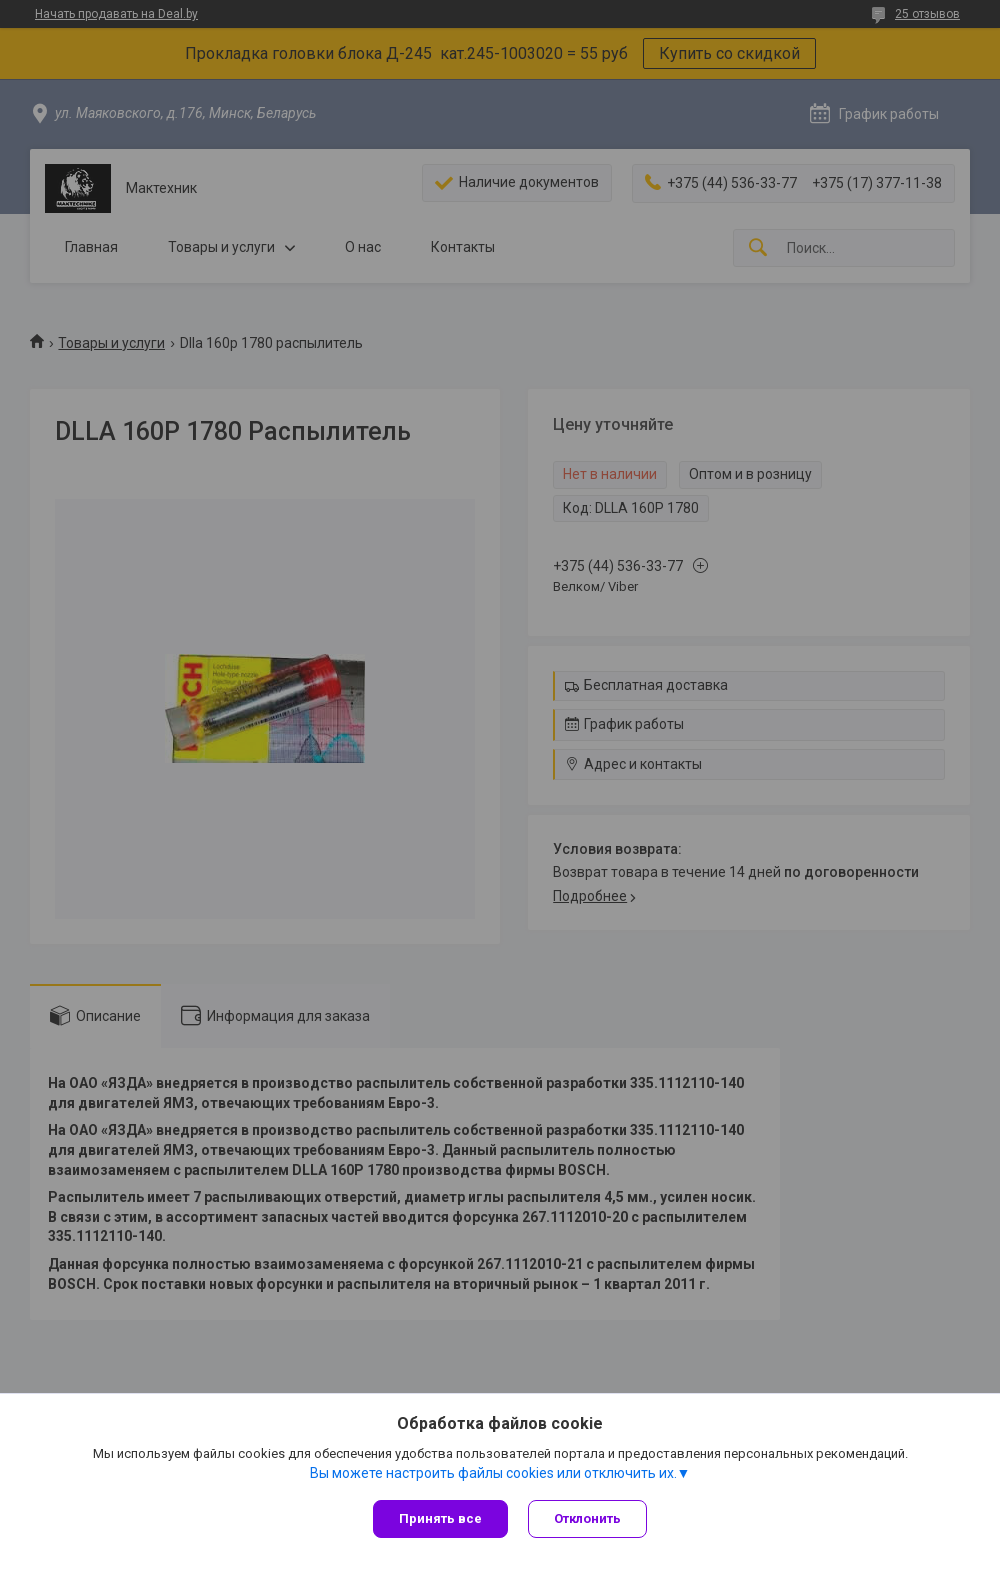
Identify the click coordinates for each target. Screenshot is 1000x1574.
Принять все (440, 1518)
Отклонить (587, 1518)
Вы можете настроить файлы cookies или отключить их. (493, 1473)
